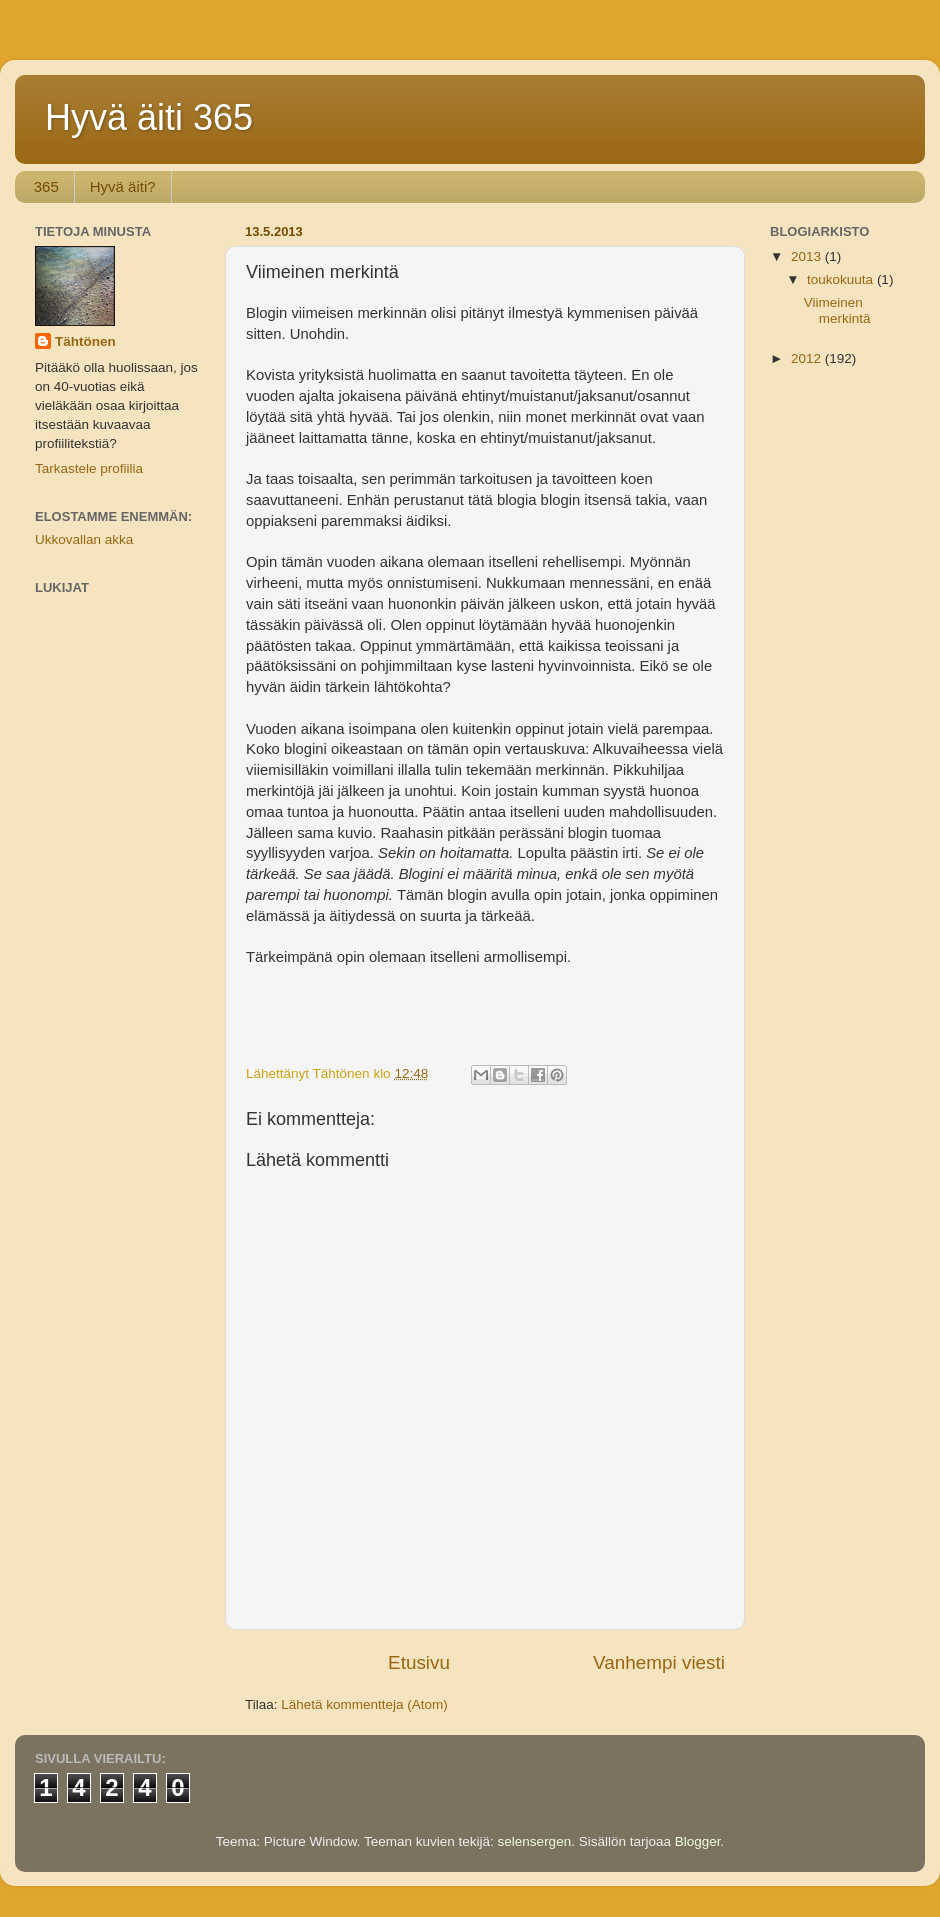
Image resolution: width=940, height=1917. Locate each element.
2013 (808, 256)
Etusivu (419, 1662)
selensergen (535, 1841)
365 (46, 186)
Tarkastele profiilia (89, 468)
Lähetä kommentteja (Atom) (364, 1704)
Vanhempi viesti (659, 1662)
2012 (808, 358)
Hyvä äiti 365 (149, 117)
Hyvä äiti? (123, 186)
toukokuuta (842, 279)
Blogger (698, 1841)
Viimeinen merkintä (837, 310)
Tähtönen (85, 341)
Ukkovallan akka (84, 539)
